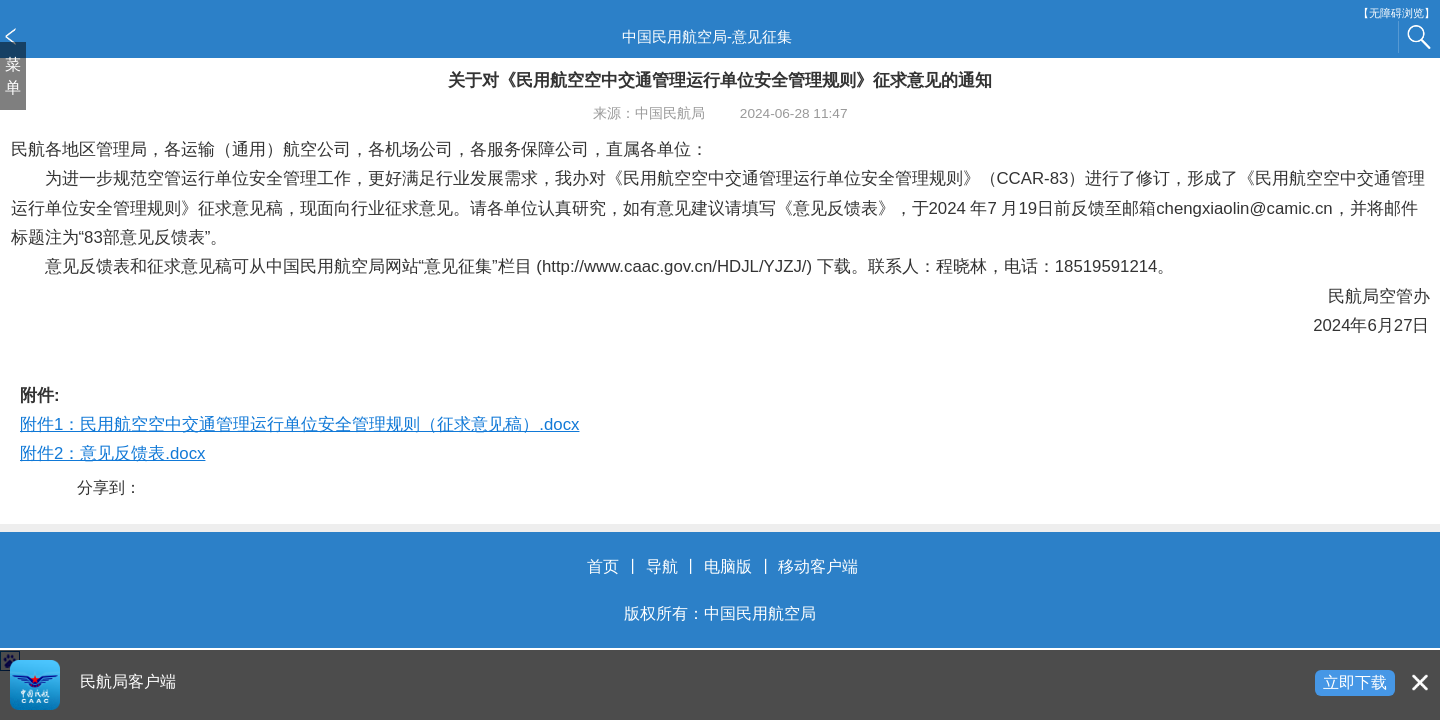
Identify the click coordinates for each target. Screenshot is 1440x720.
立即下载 (1355, 682)
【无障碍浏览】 (1396, 13)
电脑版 (728, 566)
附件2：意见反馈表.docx (112, 453)
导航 (662, 566)
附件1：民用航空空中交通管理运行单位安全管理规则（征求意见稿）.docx (299, 424)
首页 (603, 566)
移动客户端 (818, 566)
